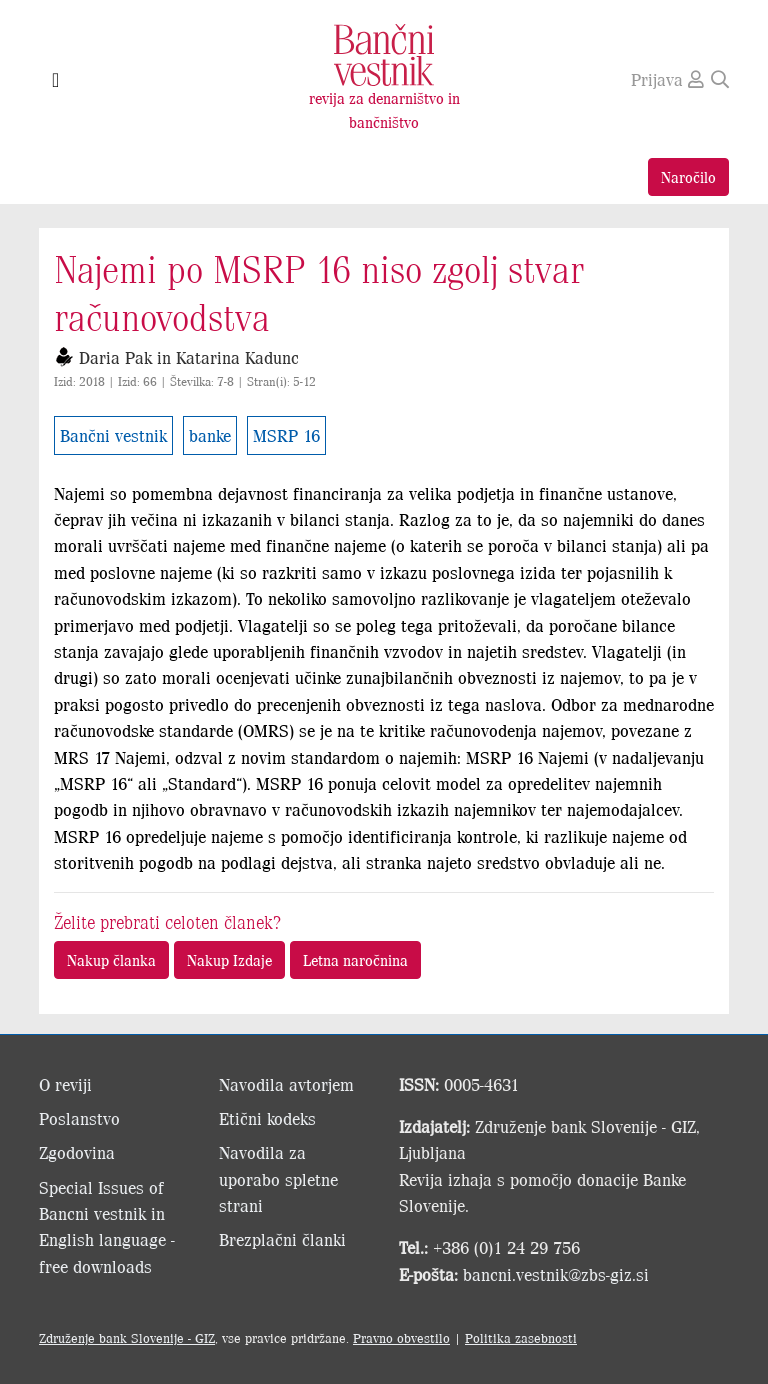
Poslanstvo (79, 1118)
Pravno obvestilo (401, 1337)
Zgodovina (77, 1152)
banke (210, 435)
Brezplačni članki (282, 1239)
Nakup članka (111, 959)
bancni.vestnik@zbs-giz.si (556, 1274)
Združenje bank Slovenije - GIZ (127, 1337)
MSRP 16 (286, 435)
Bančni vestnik (113, 435)
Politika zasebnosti (521, 1337)
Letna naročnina (355, 959)
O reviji (65, 1084)
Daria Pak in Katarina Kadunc (189, 357)
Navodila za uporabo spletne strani (278, 1178)
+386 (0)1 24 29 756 (506, 1247)
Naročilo (688, 176)
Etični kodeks (267, 1118)
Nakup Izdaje (229, 959)
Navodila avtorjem (286, 1084)
